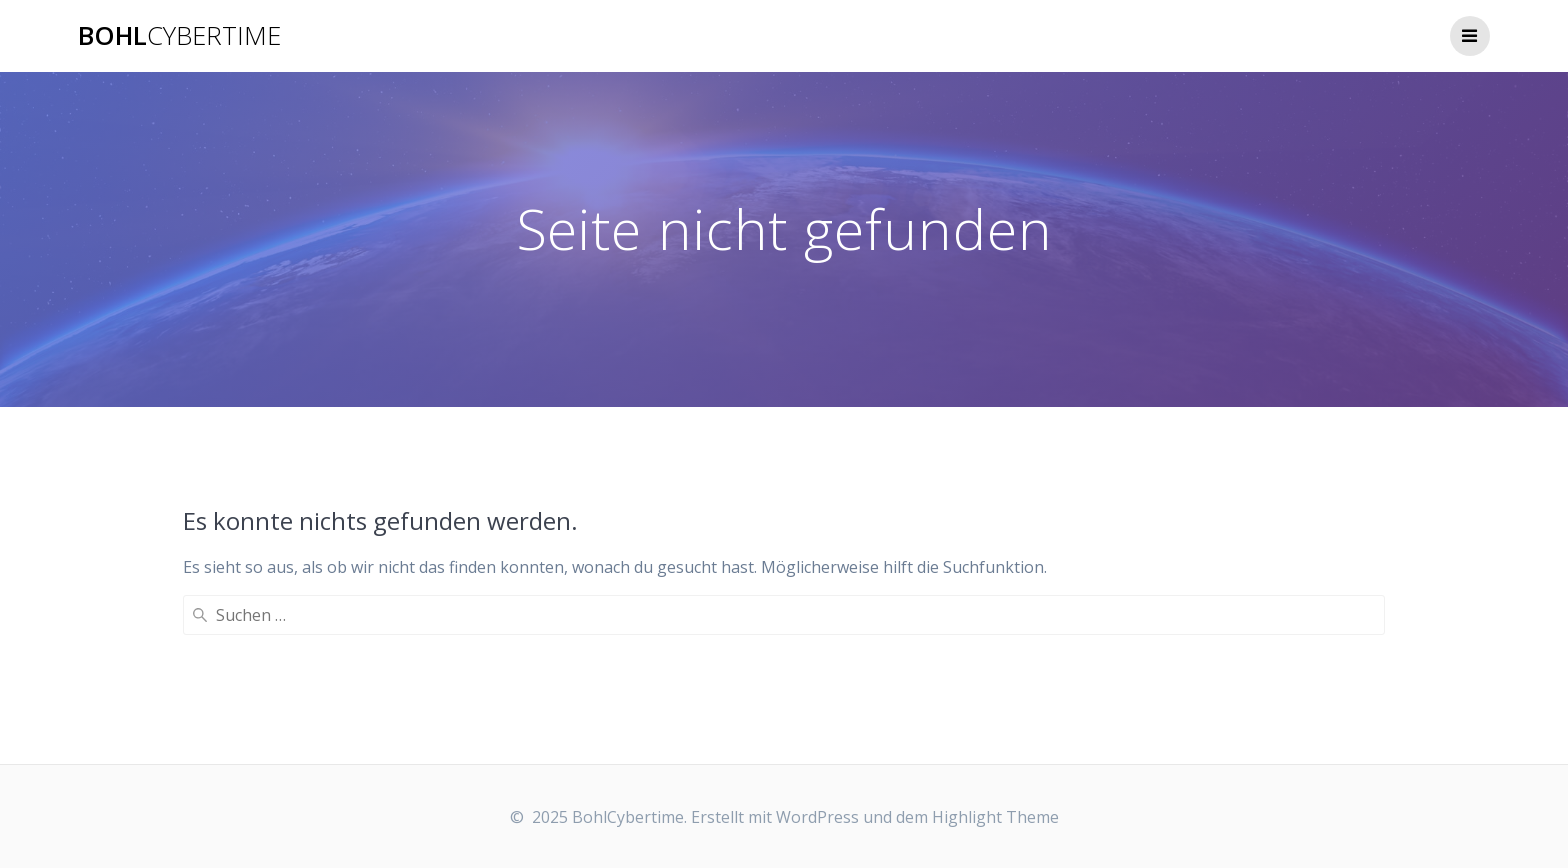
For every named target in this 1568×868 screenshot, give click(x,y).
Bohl (179, 36)
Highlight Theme (995, 817)
